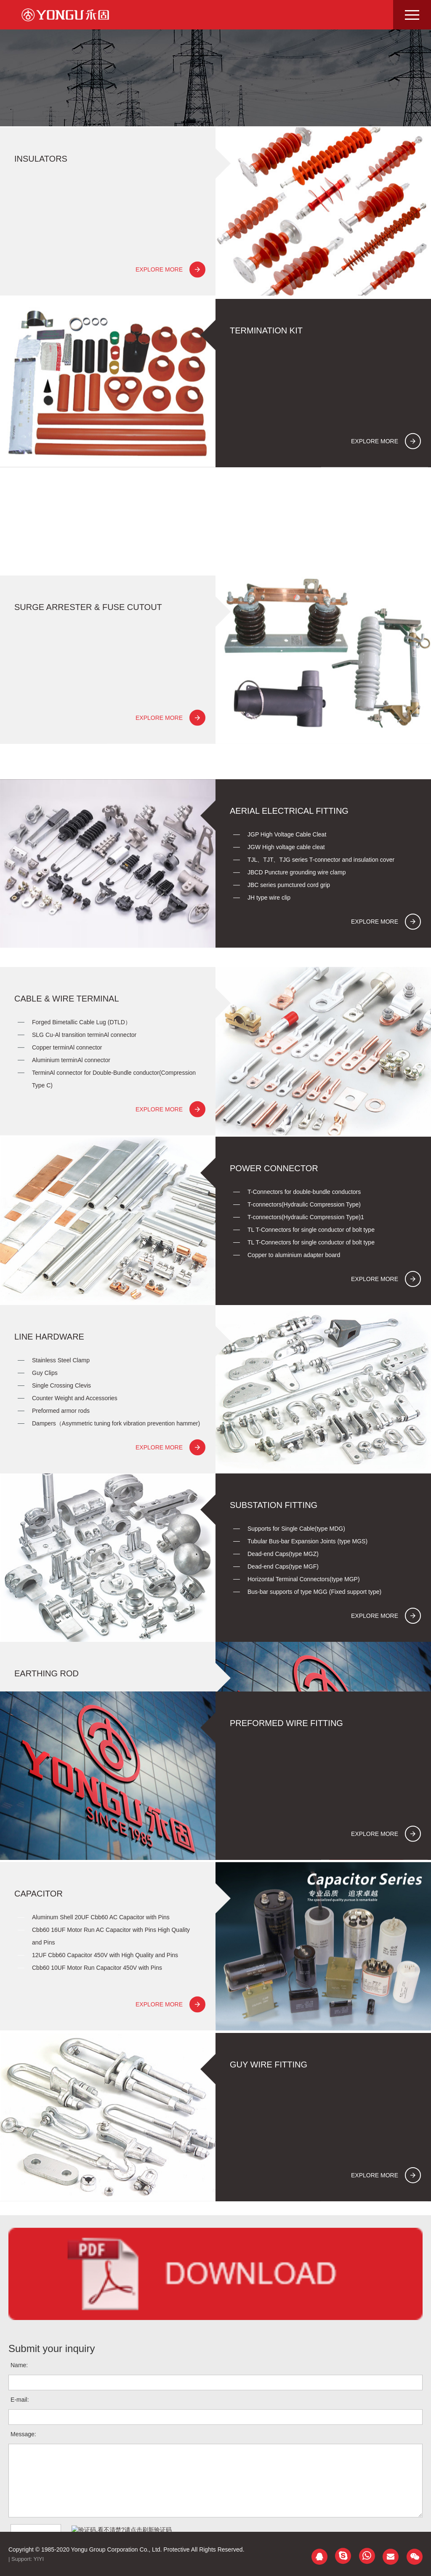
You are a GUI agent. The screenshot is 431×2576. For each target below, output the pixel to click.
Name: (19, 2467)
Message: (23, 2536)
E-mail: (20, 2502)
